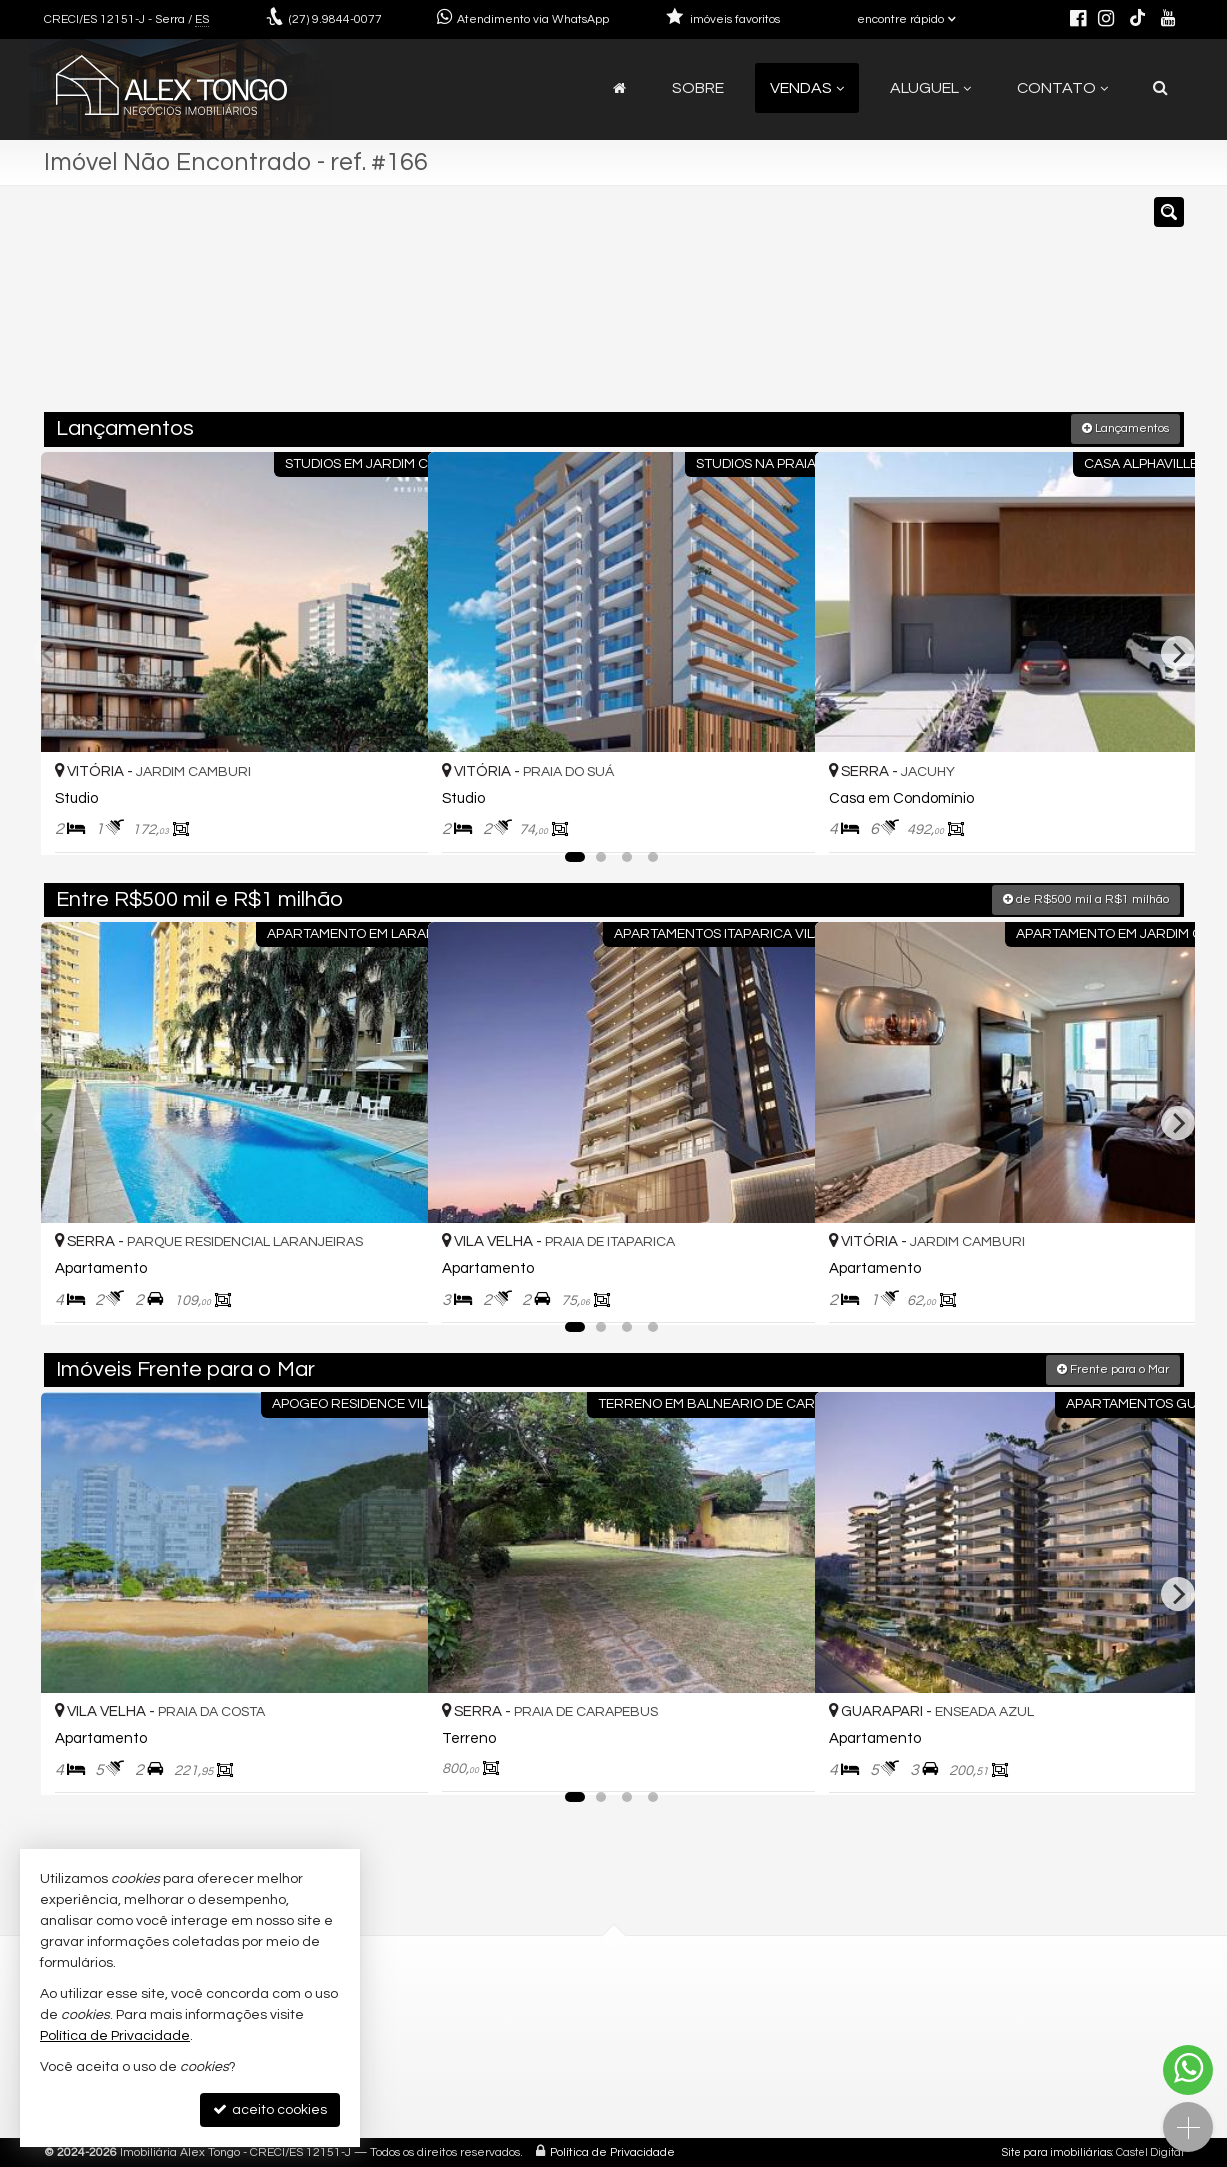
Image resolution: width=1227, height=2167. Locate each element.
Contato (1062, 88)
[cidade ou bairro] (795, 308)
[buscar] (948, 308)
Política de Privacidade (612, 2151)
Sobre (698, 88)
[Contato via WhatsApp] (1188, 2070)
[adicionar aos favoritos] (391, 819)
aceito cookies (270, 2109)
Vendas (807, 88)
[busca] (1160, 88)
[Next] (1178, 652)
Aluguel (930, 88)
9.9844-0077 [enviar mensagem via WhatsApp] (335, 19)
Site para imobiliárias (1057, 2151)
